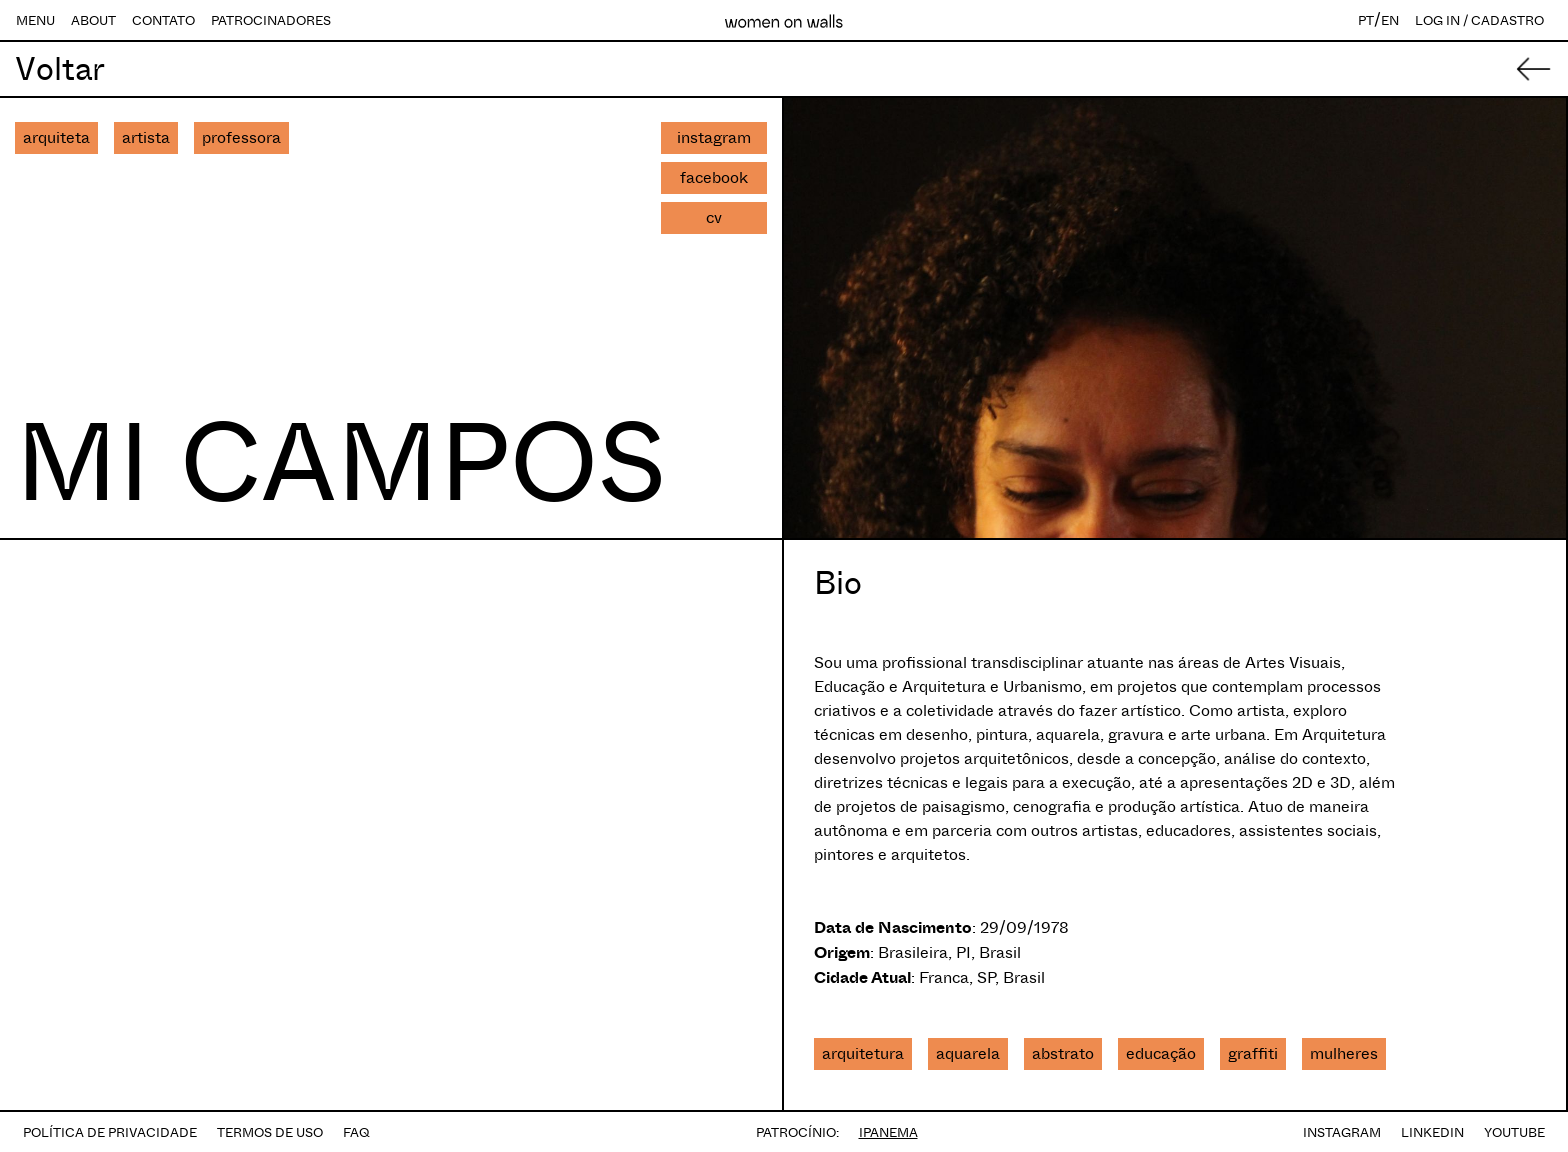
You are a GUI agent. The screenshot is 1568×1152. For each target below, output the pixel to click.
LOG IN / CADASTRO (1479, 20)
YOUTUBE (1514, 1132)
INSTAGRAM (1342, 1132)
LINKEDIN (1432, 1132)
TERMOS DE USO (270, 1132)
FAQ (356, 1132)
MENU (35, 20)
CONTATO (163, 20)
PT (1366, 20)
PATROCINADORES (271, 20)
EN (1390, 20)
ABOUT (93, 20)
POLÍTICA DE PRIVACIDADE (110, 1132)
